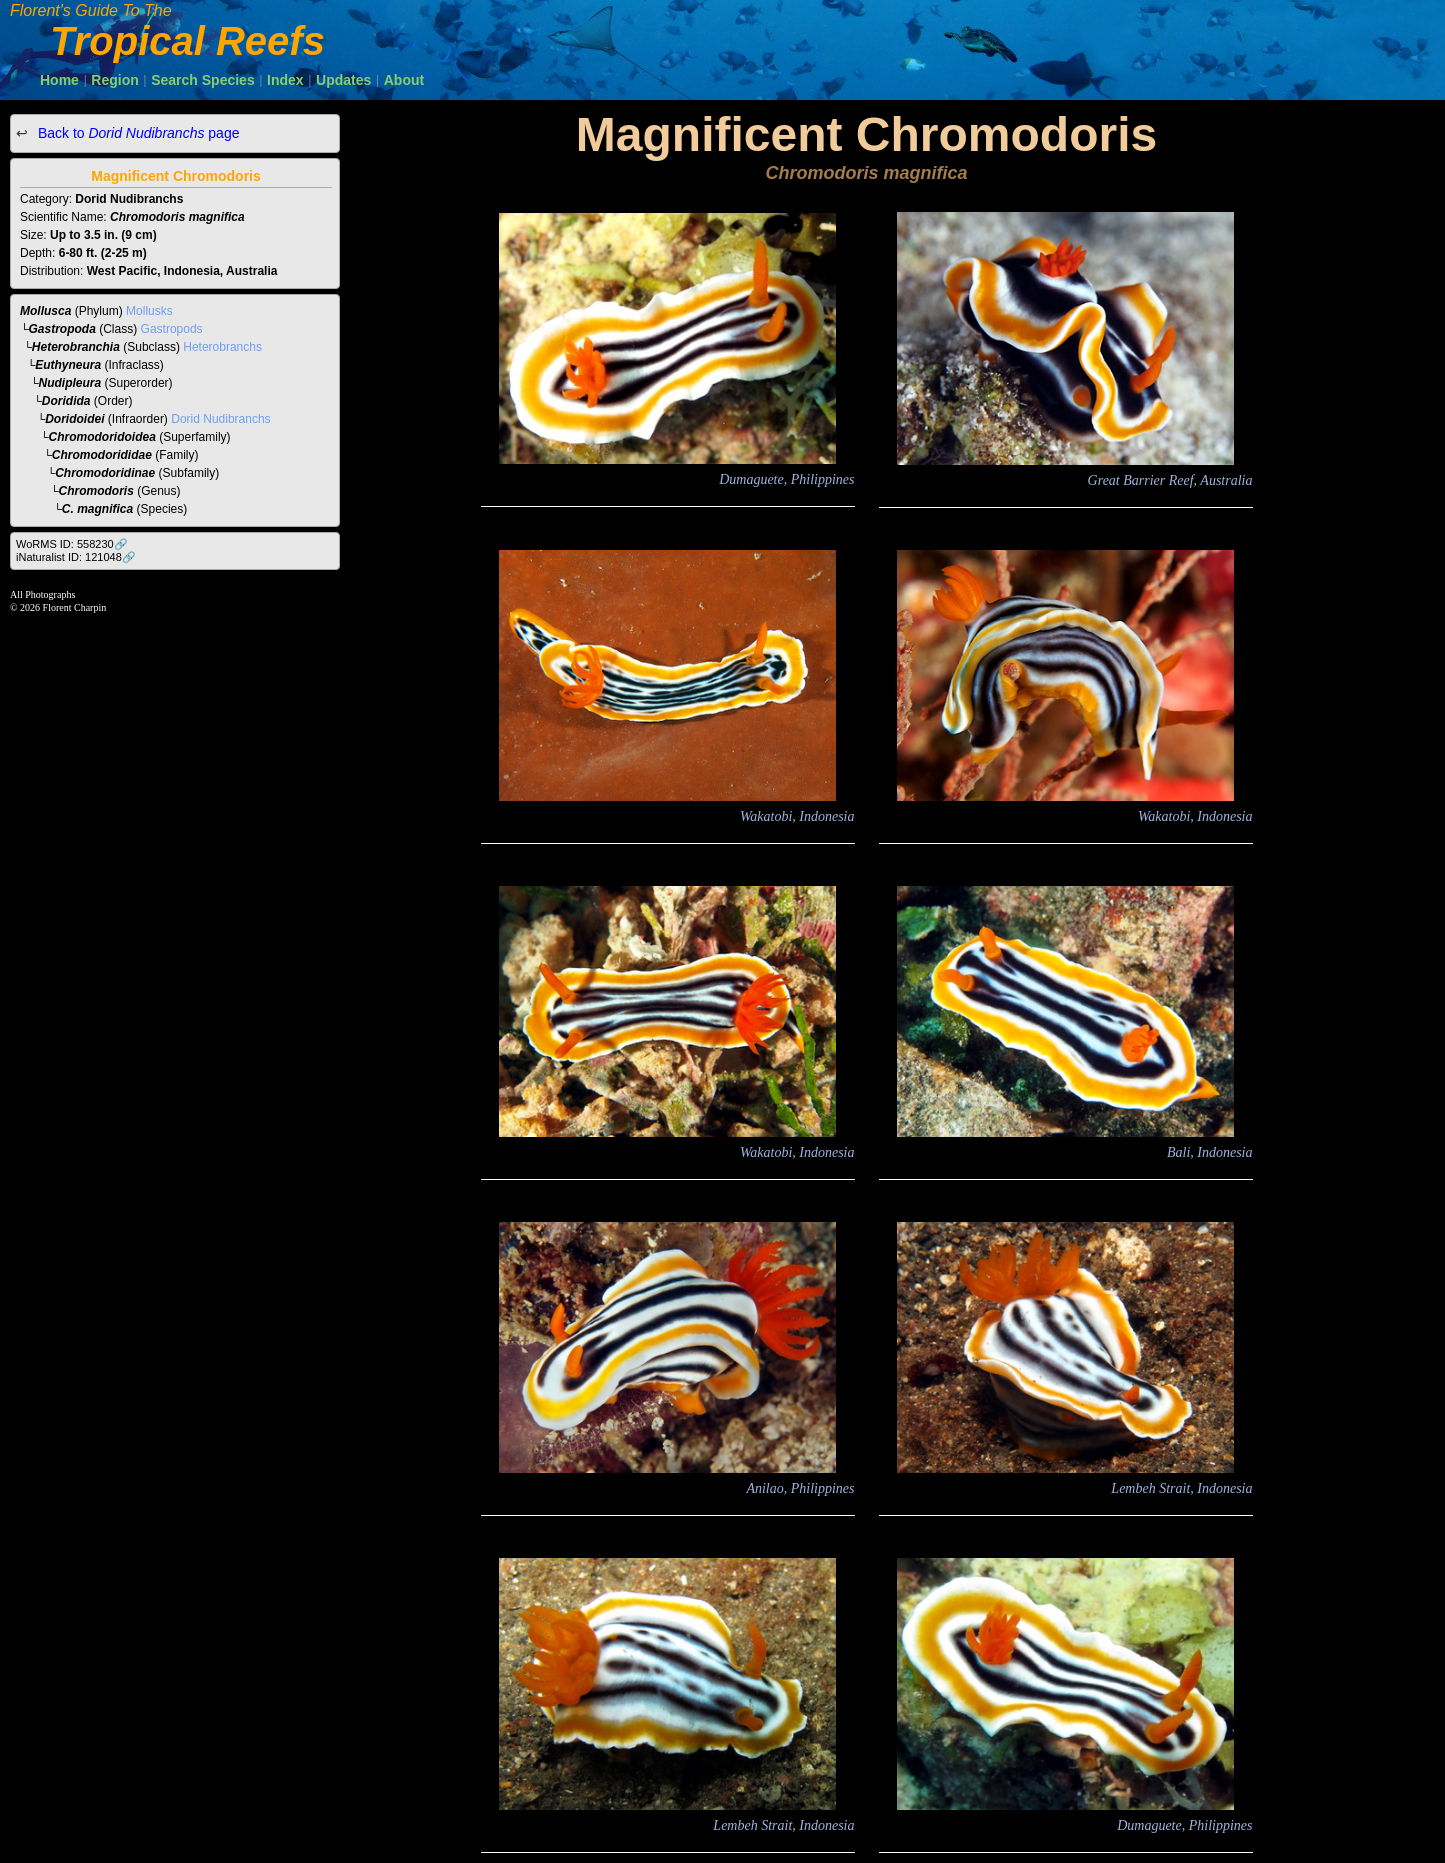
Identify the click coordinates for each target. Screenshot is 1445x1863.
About (404, 80)
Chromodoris (96, 491)
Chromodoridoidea (102, 437)
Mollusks (149, 311)
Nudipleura (70, 383)
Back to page (136, 133)
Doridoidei (74, 419)
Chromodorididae (102, 455)
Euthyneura (68, 365)
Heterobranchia (76, 347)
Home (59, 80)
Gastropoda (62, 329)
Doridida (66, 401)
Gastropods (172, 329)
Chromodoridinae (105, 473)
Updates (343, 80)
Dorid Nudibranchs (220, 419)
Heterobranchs (222, 347)
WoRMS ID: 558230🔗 (72, 544)
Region (114, 80)
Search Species (203, 80)
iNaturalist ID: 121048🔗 (76, 557)
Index (285, 80)
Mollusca (45, 311)
